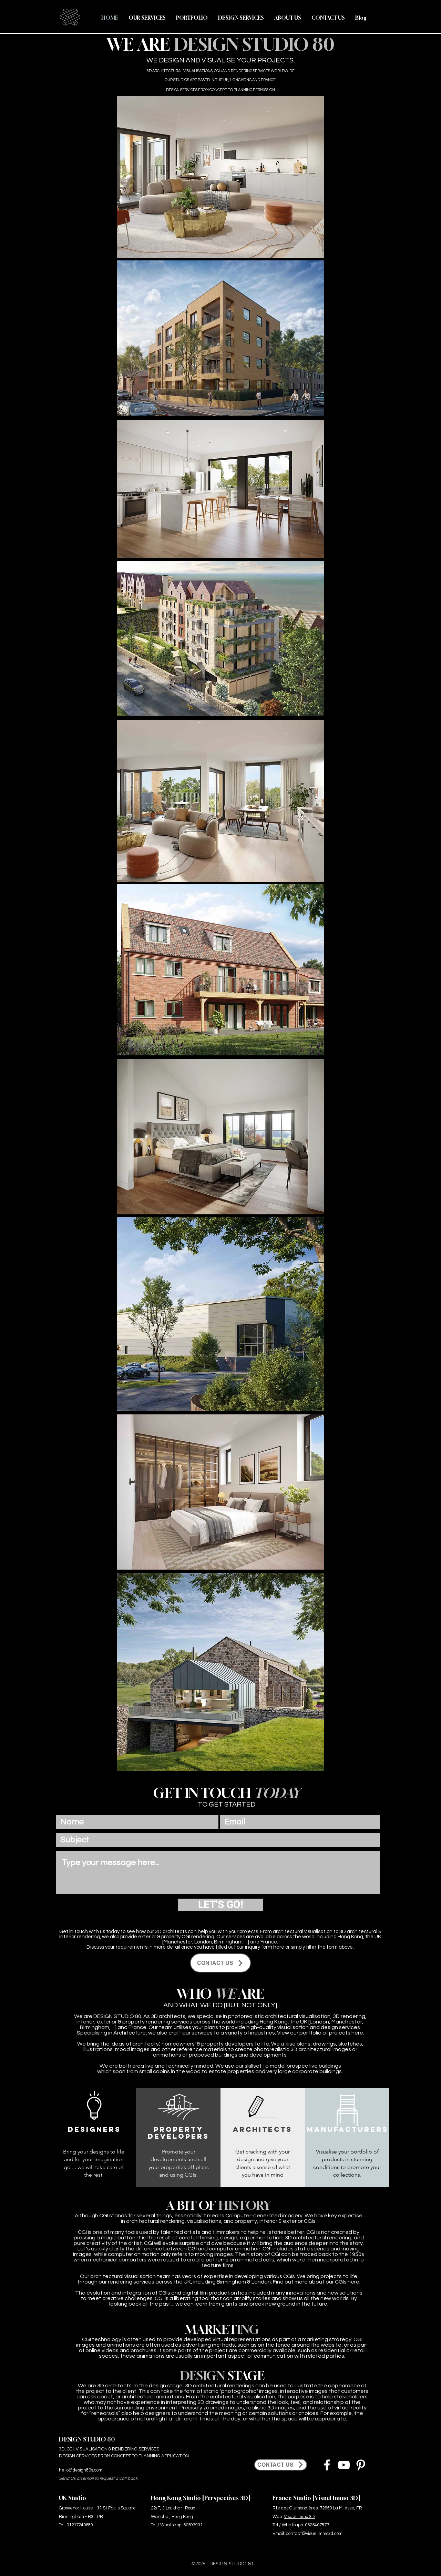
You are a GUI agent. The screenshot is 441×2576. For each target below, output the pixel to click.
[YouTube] (344, 2465)
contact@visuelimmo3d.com (314, 2533)
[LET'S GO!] (220, 1905)
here (279, 1947)
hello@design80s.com (80, 2470)
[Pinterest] (360, 2465)
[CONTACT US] (220, 1962)
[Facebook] (327, 2465)
